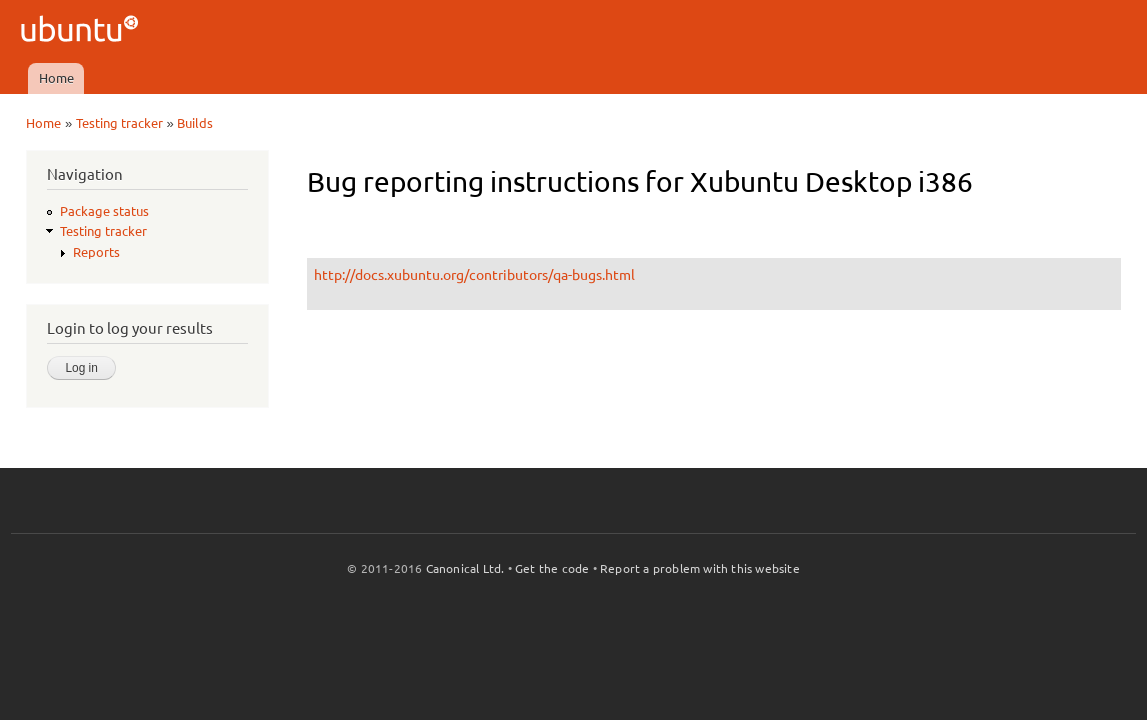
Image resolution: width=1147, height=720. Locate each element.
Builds (195, 123)
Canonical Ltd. (465, 568)
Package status (104, 211)
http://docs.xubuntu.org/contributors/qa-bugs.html (474, 275)
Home (56, 78)
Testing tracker (119, 123)
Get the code (552, 568)
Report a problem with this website (700, 568)
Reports (96, 252)
